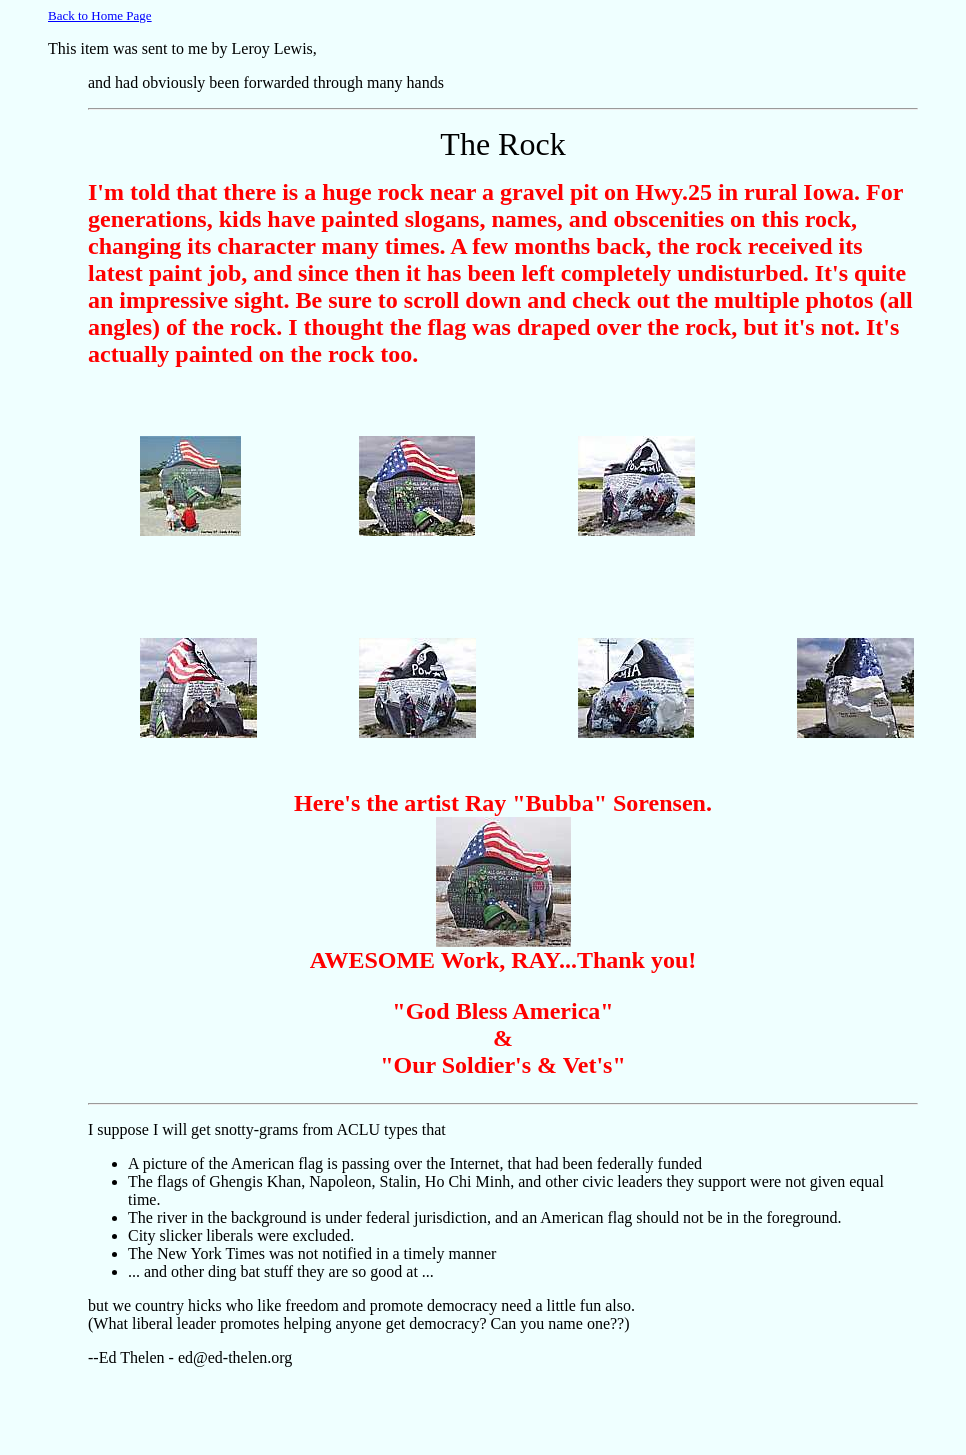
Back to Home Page (100, 15)
